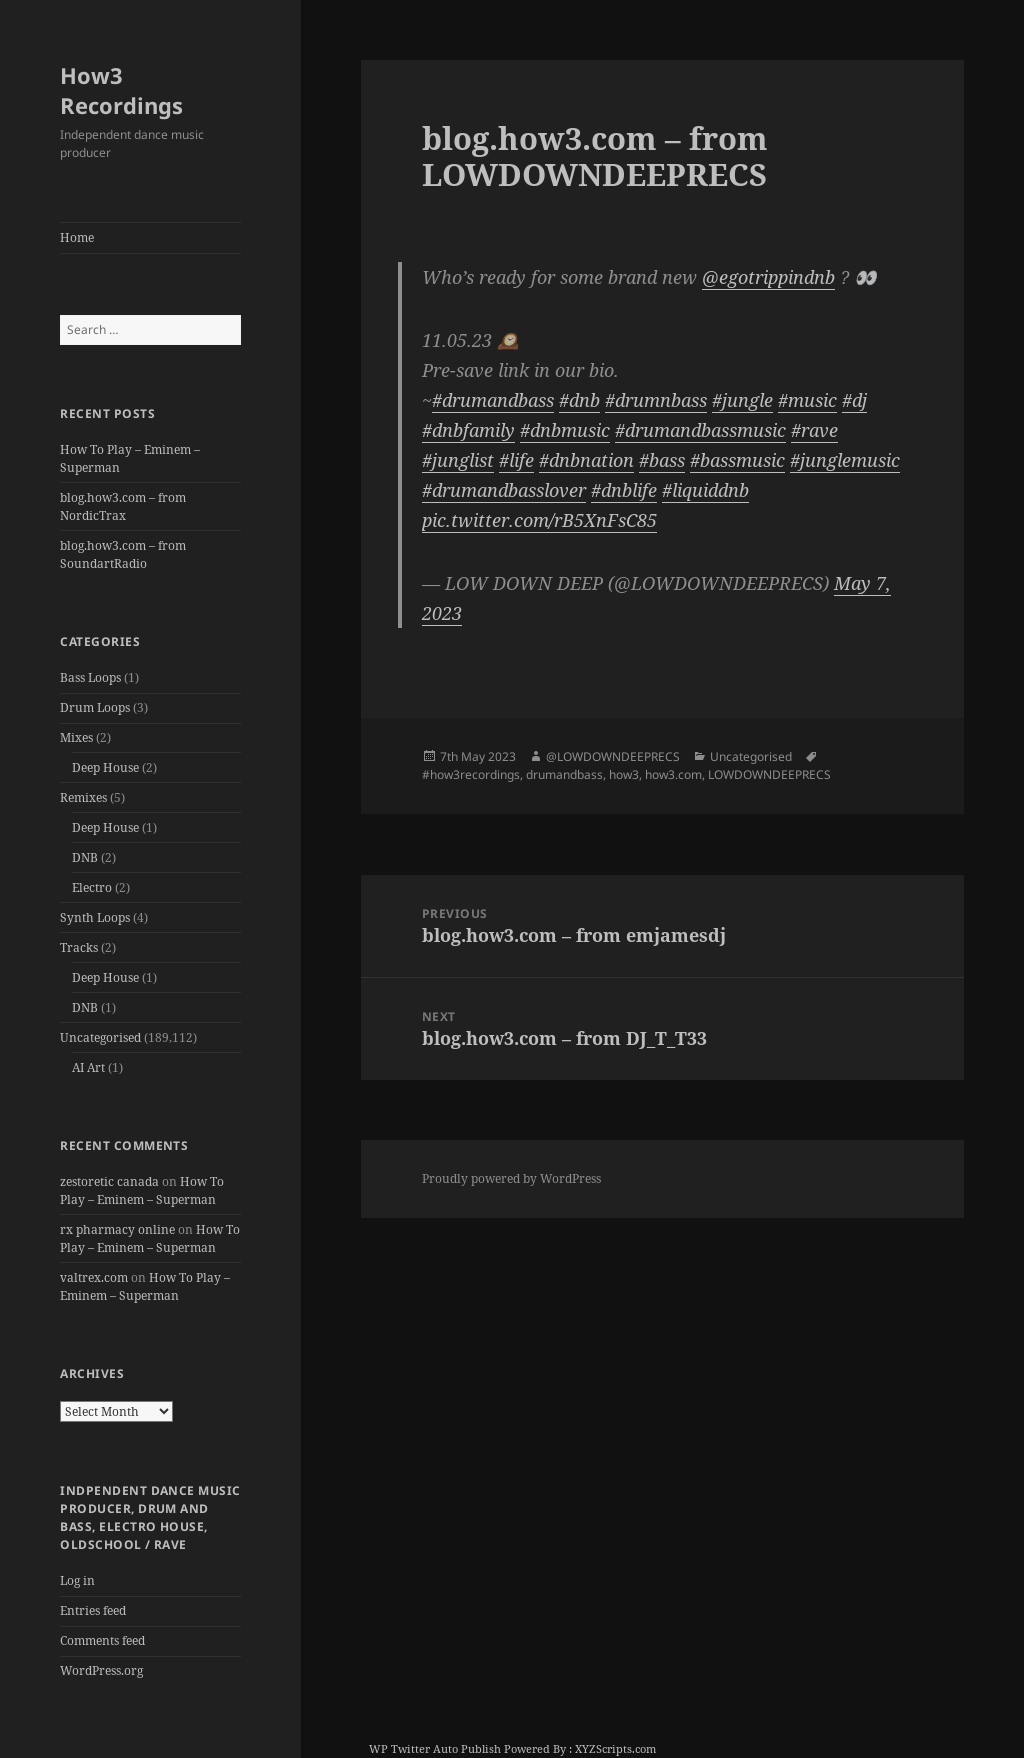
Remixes (83, 797)
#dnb (579, 400)
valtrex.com (94, 1277)
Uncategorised (100, 1037)
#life (516, 460)
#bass (662, 460)
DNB (85, 857)
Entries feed (93, 1610)
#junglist (458, 460)
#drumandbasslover (504, 490)
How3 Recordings (121, 90)
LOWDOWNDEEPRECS (769, 774)
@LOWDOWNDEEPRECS (613, 756)
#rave (814, 430)
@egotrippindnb (768, 277)
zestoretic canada (109, 1181)
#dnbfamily (468, 430)
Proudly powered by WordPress (511, 1178)
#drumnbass (656, 400)
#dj (854, 400)
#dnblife (624, 490)
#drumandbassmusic (700, 430)
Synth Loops (95, 917)
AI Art (88, 1067)
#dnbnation (586, 460)
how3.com (673, 774)
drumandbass (564, 774)
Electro (92, 887)
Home (77, 237)
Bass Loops (90, 677)
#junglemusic (845, 460)
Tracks (79, 947)
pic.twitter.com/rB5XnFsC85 (539, 520)
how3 (624, 774)
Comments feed (102, 1640)
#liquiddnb (705, 490)
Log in (77, 1580)
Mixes (76, 737)
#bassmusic (737, 460)
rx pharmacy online (117, 1229)
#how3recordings (471, 774)
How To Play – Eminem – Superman (142, 1190)
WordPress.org (101, 1670)
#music (807, 400)
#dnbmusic (565, 430)
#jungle (742, 400)
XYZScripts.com (615, 1748)
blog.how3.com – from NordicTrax (123, 506)
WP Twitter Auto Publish (435, 1748)
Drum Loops (95, 707)
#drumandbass (493, 400)
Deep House (105, 767)
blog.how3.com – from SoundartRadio (123, 554)
